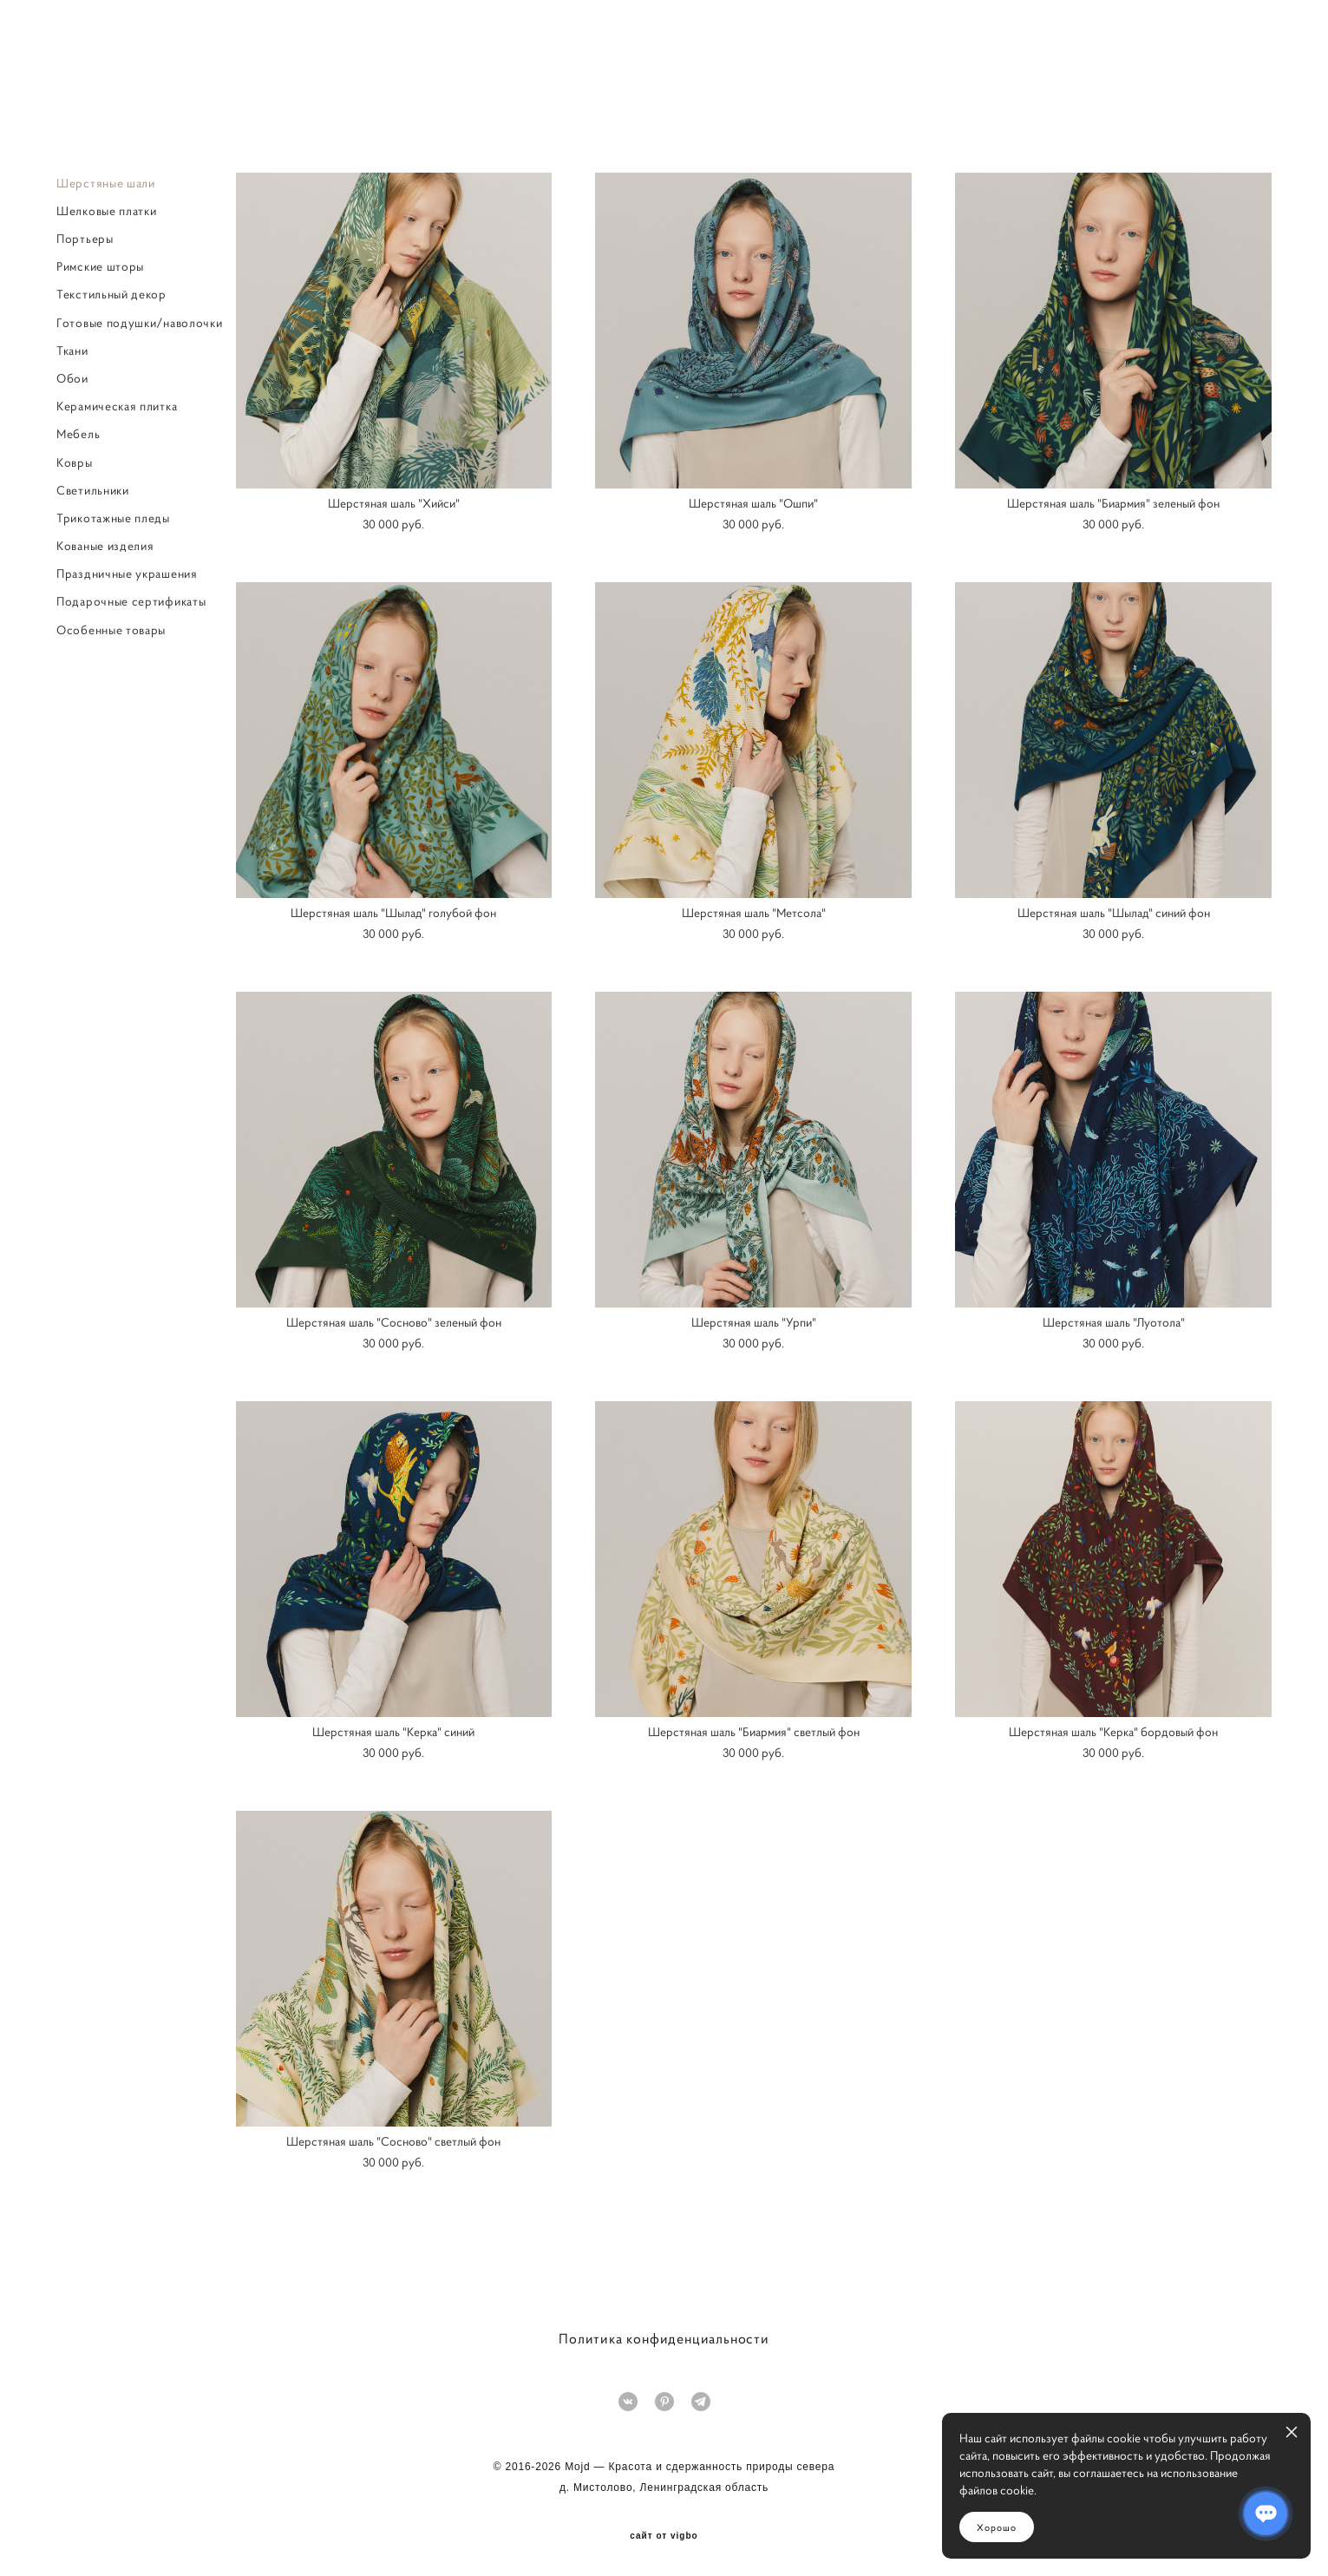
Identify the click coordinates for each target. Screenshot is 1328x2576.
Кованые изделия (105, 548)
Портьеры (85, 241)
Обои (72, 381)
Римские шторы (100, 270)
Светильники (92, 493)
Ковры (74, 465)
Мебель (78, 437)
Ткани (72, 353)
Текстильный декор (111, 297)
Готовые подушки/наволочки (139, 325)
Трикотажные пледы (113, 520)
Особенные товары (111, 632)
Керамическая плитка (116, 409)
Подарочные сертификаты (131, 605)
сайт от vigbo (663, 2535)
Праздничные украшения (127, 577)
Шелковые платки (106, 213)
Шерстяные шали (105, 185)
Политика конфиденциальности (664, 2337)
